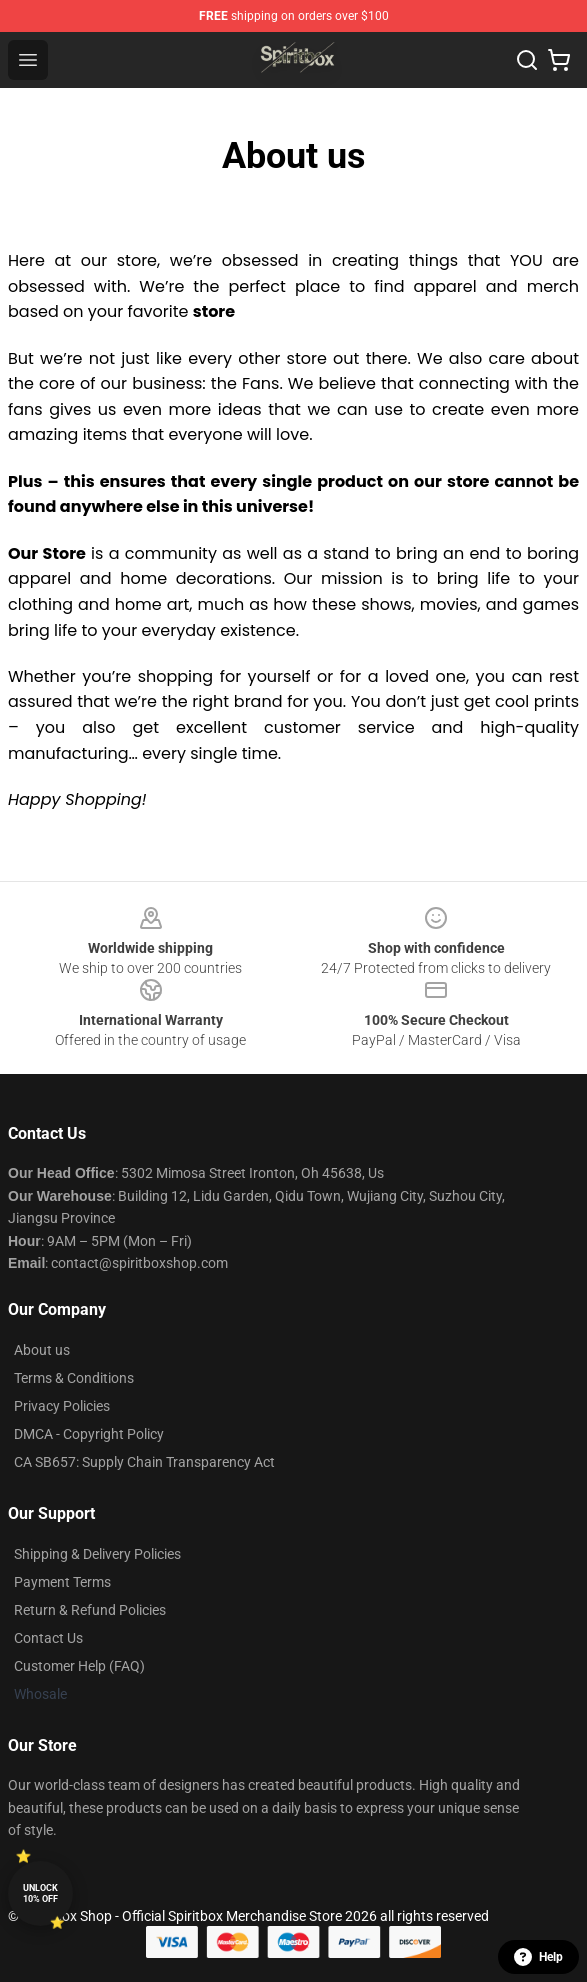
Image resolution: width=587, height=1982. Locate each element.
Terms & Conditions (74, 1378)
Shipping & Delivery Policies (97, 1554)
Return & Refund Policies (90, 1610)
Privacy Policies (62, 1406)
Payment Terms (62, 1582)
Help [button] (538, 1957)
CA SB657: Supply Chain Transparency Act (144, 1462)
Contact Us (48, 1638)
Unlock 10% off (40, 1893)
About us (42, 1350)
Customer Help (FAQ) (79, 1666)
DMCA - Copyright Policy (89, 1434)
